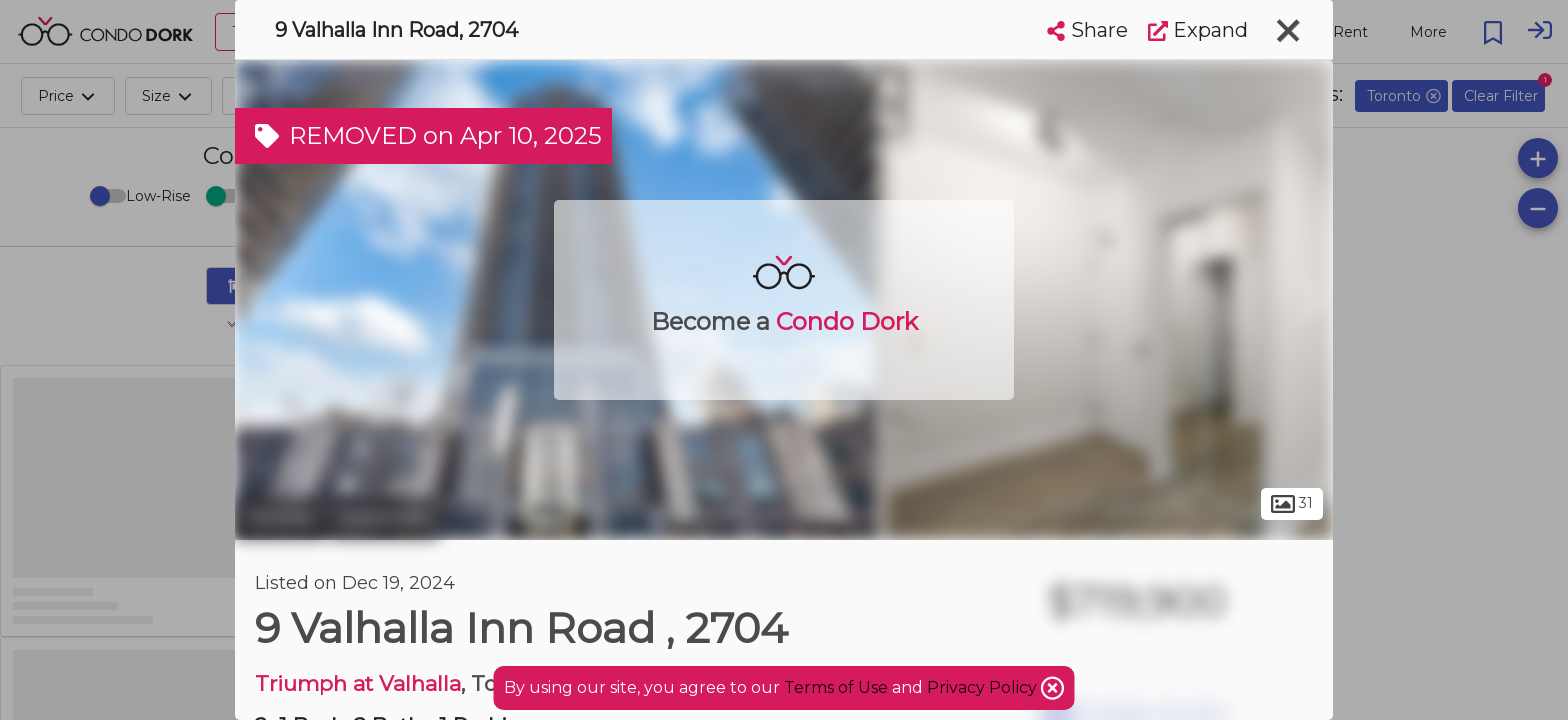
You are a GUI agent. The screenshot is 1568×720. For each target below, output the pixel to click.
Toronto (280, 518)
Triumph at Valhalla (358, 683)
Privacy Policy (984, 687)
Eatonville (384, 518)
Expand (1198, 30)
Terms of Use (836, 687)
